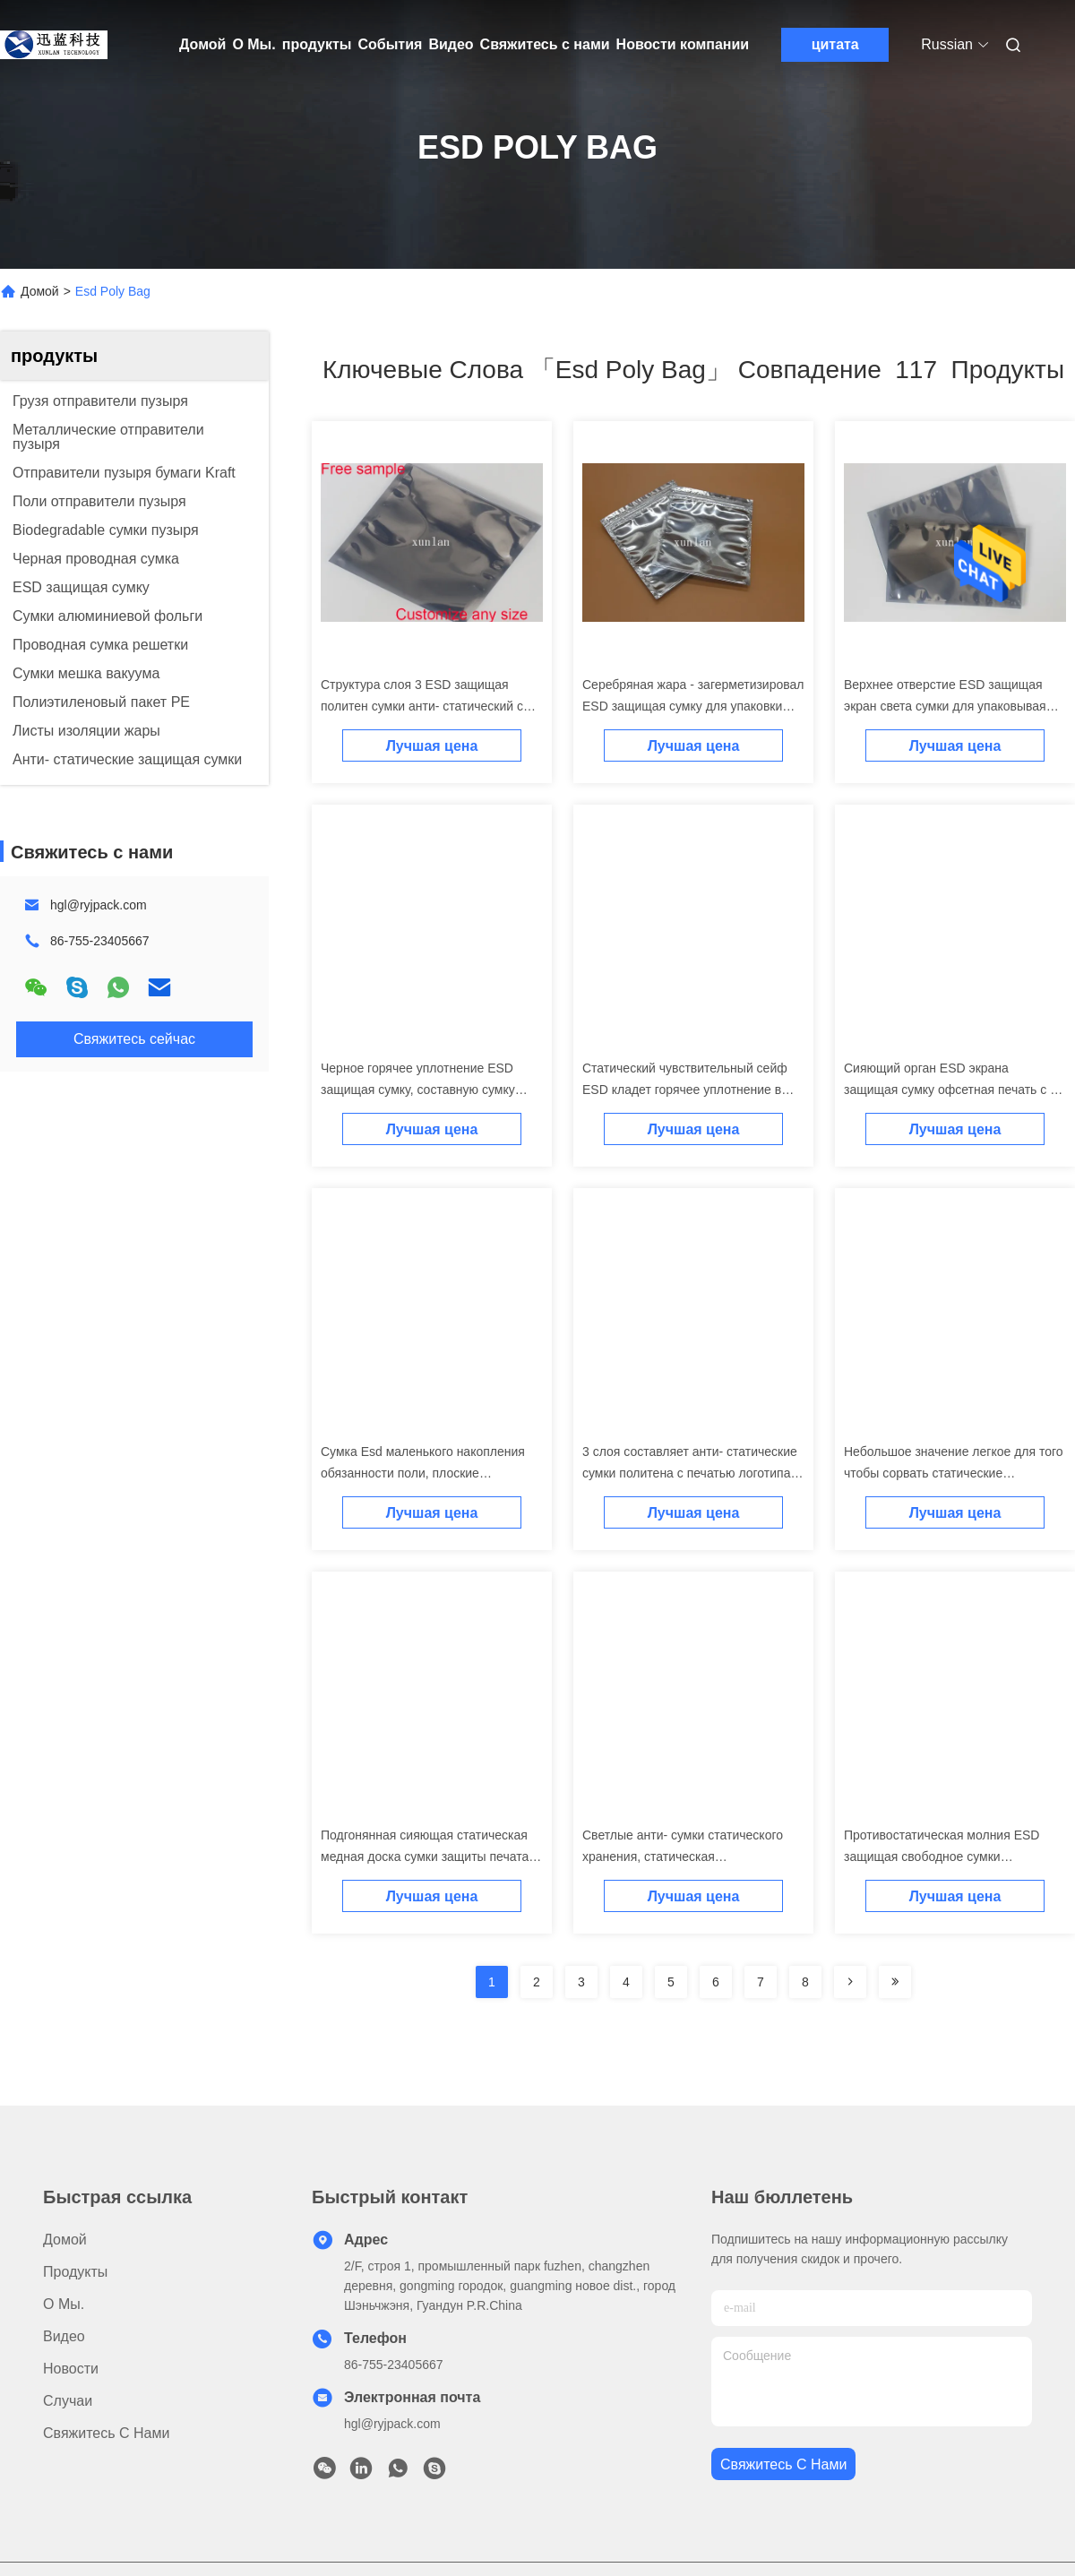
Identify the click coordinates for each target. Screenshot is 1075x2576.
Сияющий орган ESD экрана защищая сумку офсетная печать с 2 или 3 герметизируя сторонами (950, 1089)
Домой (202, 44)
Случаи (67, 2400)
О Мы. (253, 44)
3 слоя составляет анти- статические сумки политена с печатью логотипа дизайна (689, 1473)
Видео (450, 44)
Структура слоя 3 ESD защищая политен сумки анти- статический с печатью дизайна (422, 706)
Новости (71, 2368)
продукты (317, 44)
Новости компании (683, 44)
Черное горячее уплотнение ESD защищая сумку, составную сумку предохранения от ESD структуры (419, 1089)
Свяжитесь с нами (545, 44)
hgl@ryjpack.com (98, 905)
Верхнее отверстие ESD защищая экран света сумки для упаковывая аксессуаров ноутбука (945, 706)
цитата (835, 44)
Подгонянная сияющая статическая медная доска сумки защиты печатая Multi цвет (428, 1856)
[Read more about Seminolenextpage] (850, 1982)
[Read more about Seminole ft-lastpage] (895, 1982)
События (389, 44)
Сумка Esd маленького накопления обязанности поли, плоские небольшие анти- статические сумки (426, 1473)
